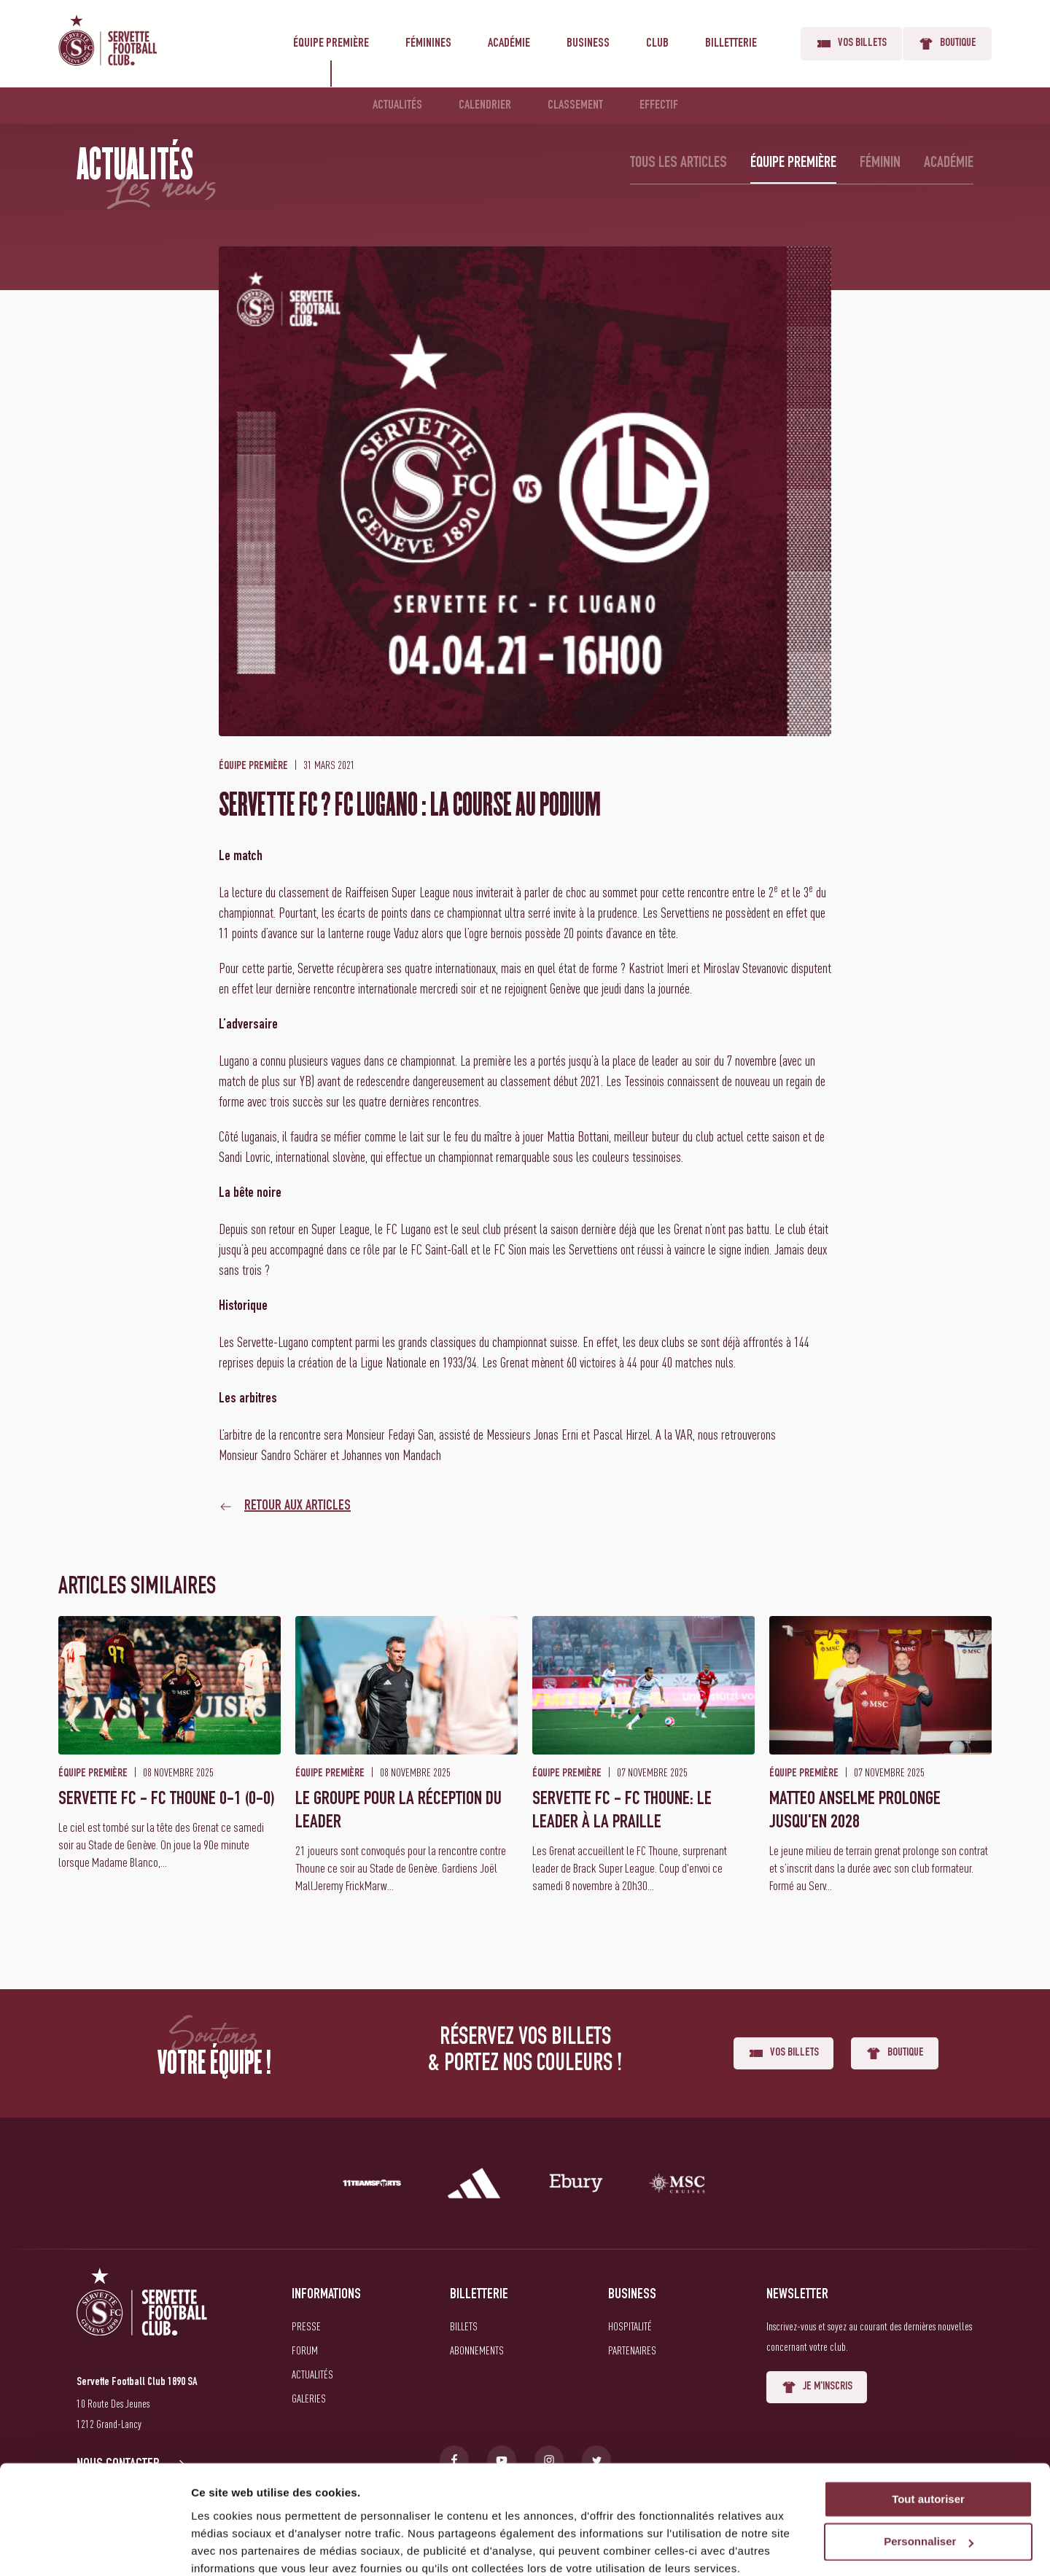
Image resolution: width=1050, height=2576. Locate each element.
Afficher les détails (240, 2547)
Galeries (309, 2398)
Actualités (397, 105)
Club (657, 43)
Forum (305, 2350)
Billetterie (731, 43)
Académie (509, 43)
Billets (464, 2326)
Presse (306, 2326)
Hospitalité (630, 2326)
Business (588, 43)
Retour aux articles (297, 1506)
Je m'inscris (816, 2387)
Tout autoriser (928, 2438)
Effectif (658, 105)
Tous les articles (678, 163)
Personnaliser (928, 2481)
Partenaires (632, 2350)
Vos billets (851, 43)
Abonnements (477, 2350)
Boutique (947, 43)
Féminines (428, 43)
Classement (575, 105)
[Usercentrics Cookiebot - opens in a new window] (94, 2548)
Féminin (880, 163)
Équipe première (331, 43)
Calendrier (485, 105)
